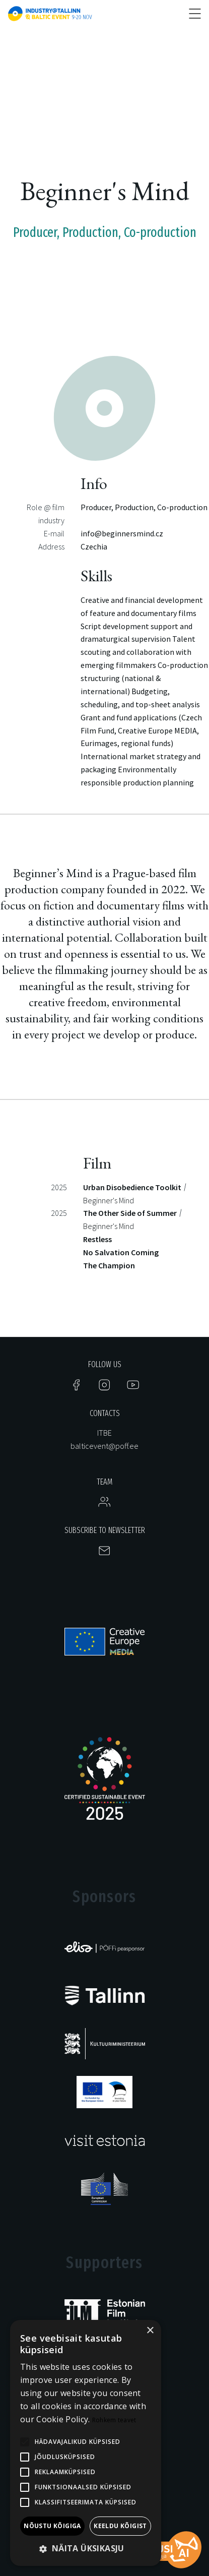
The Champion (109, 1265)
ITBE (104, 1433)
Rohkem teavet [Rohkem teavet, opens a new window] (114, 2420)
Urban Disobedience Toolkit (132, 1187)
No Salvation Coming (121, 1252)
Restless (97, 1239)
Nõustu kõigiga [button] (52, 2526)
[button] (85, 2549)
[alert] (85, 2443)
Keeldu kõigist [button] (120, 2526)
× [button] (150, 2331)
